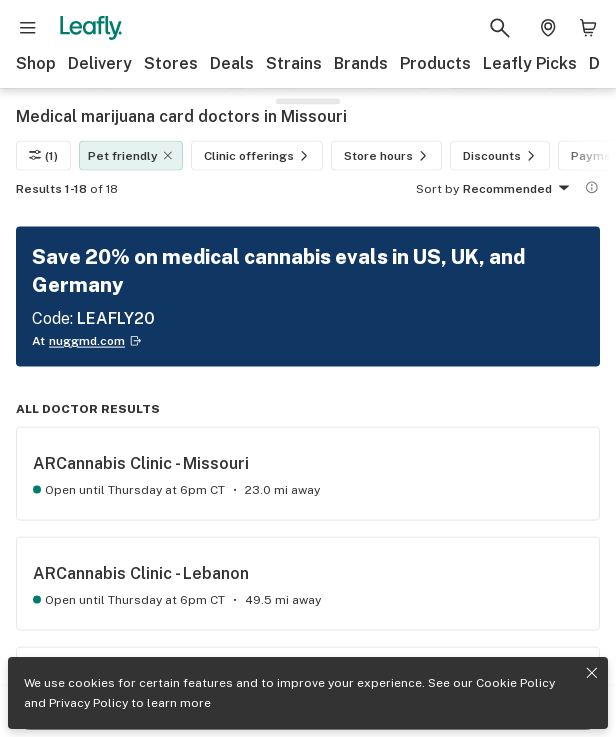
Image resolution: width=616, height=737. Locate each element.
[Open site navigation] (28, 28)
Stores (171, 63)
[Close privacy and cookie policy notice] (592, 673)
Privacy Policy (88, 703)
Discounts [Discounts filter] (502, 156)
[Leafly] (91, 28)
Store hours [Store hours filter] (388, 156)
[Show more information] (592, 188)
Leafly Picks (530, 63)
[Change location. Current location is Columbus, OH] (548, 28)
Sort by (437, 189)
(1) (43, 156)
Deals (232, 63)
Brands (361, 63)
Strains (294, 63)
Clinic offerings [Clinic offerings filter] (259, 156)
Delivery (100, 63)
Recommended (519, 190)
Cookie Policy (515, 683)
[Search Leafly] (500, 28)
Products (435, 63)
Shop (36, 63)
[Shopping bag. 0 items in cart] (588, 28)
